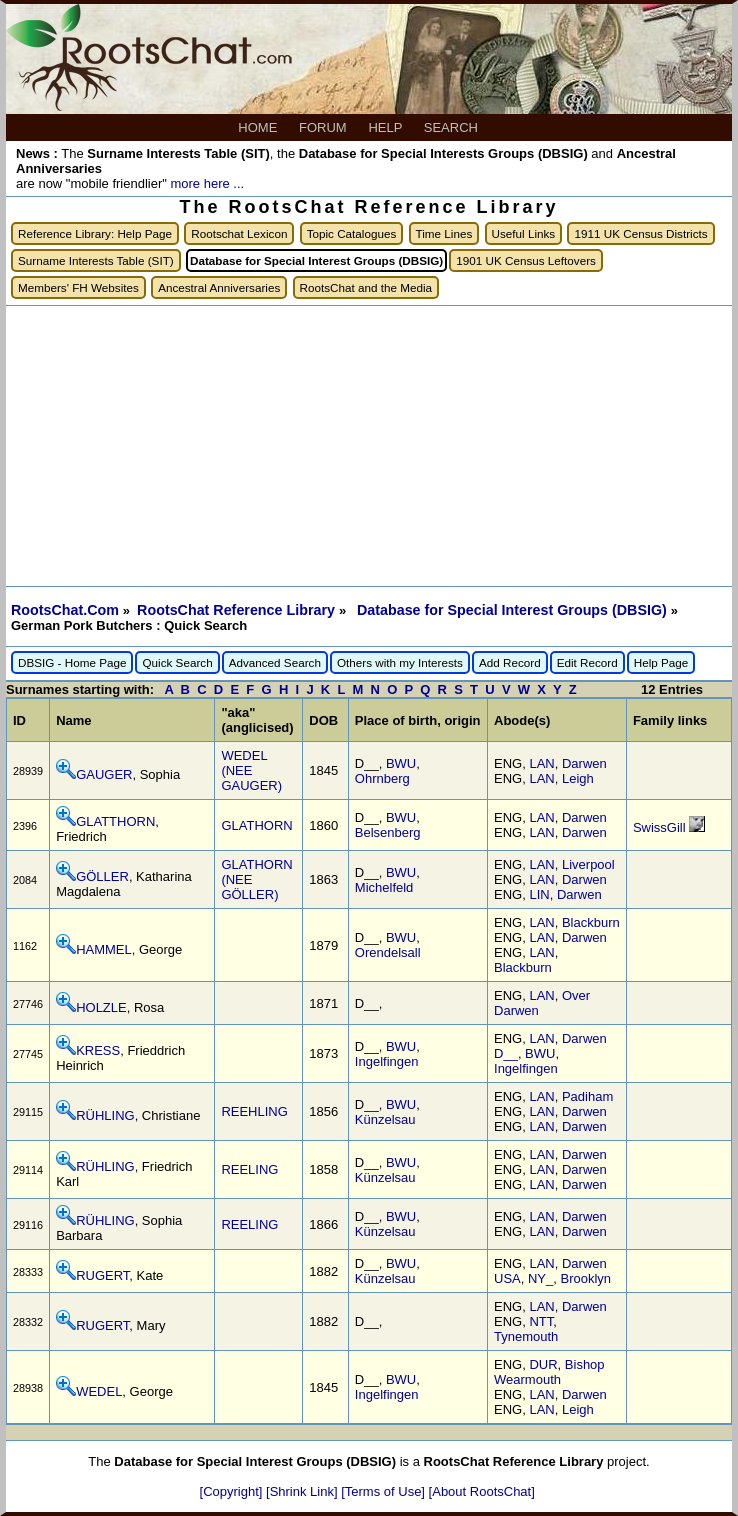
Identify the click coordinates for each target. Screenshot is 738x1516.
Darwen (584, 763)
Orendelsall (388, 952)
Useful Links (524, 233)
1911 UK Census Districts (640, 233)
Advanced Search (275, 662)
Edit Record (587, 662)
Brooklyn (586, 1278)
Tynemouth (526, 1336)
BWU (401, 763)
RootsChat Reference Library (238, 610)
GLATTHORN (115, 821)
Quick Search (177, 662)
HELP (386, 127)
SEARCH (453, 127)
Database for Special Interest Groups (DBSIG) (514, 610)
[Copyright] (233, 1491)
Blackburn (591, 922)
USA (507, 1278)
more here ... (207, 183)
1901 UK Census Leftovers (526, 260)
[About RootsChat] (482, 1491)
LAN (541, 763)
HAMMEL (104, 949)
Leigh (578, 778)
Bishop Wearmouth (549, 1372)
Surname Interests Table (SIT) (96, 260)
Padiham (587, 1096)
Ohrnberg (382, 778)
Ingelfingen (387, 1061)
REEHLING (254, 1111)
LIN (539, 894)
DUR (543, 1364)
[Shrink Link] (303, 1491)
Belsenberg (388, 832)
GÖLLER (102, 876)
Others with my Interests (400, 662)
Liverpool (588, 864)
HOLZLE (101, 1007)
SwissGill (661, 827)
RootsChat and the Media (366, 287)
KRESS (98, 1050)
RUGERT (102, 1275)
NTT (541, 1321)
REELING (249, 1169)
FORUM (324, 127)
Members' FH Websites (78, 287)
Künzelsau (385, 1119)
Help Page (661, 662)
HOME (259, 127)
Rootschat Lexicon (239, 233)
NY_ (540, 1278)
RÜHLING (105, 1115)
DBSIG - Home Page (72, 662)
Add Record (510, 662)
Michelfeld (384, 887)
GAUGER (104, 774)
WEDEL (99, 1391)
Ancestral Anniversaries (219, 287)
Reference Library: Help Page (95, 233)
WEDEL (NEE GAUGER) (251, 770)
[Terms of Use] (384, 1491)
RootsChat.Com (65, 610)
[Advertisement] (369, 446)
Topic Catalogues (352, 233)
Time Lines (444, 233)
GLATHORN (256, 825)
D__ (506, 1053)
